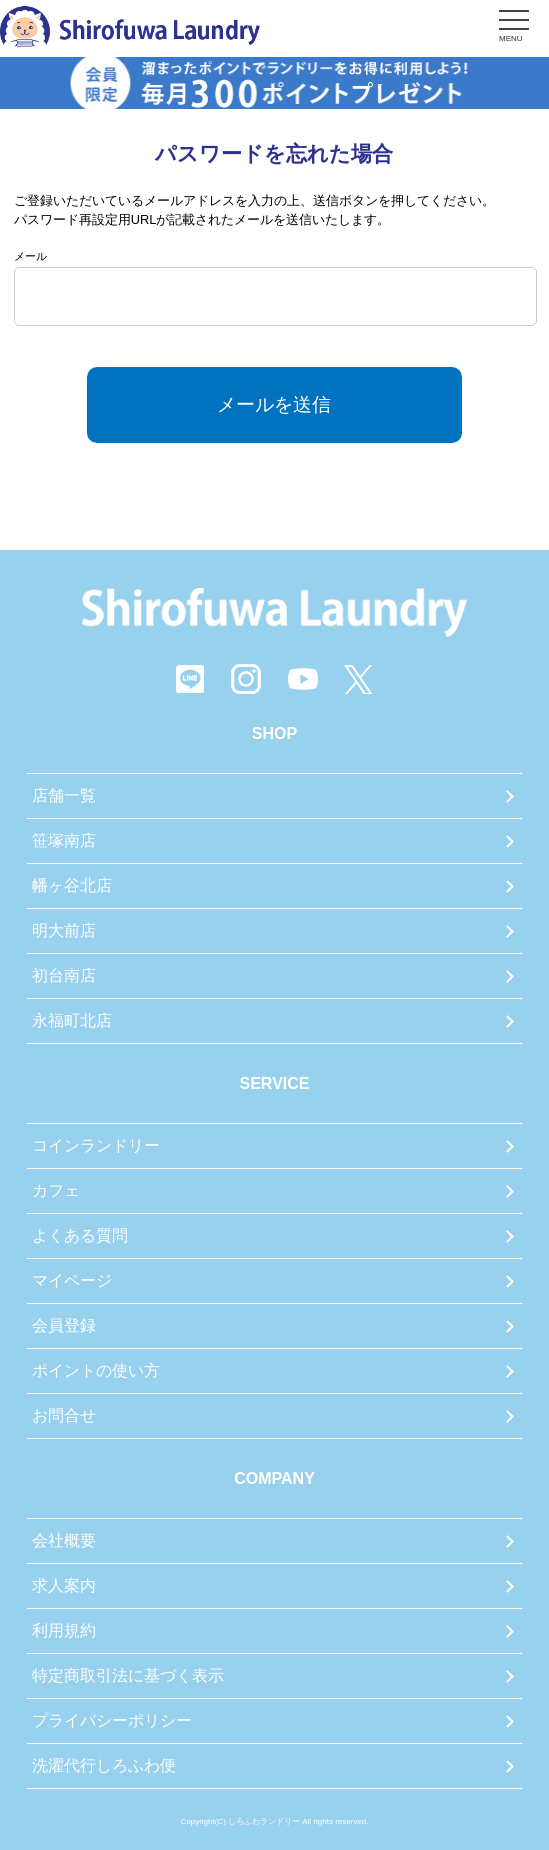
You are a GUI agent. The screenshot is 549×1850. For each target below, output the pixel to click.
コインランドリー (96, 1145)
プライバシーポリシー (112, 1720)
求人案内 (64, 1585)
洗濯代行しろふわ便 (104, 1765)
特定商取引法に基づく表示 (128, 1675)
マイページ (72, 1280)
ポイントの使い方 (96, 1370)
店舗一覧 (64, 795)
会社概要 (64, 1540)
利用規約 (64, 1630)
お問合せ (64, 1415)
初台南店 (64, 975)
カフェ (56, 1190)
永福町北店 (72, 1020)
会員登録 (64, 1325)
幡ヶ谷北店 (72, 885)
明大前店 (64, 930)
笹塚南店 (64, 840)
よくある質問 (80, 1235)
